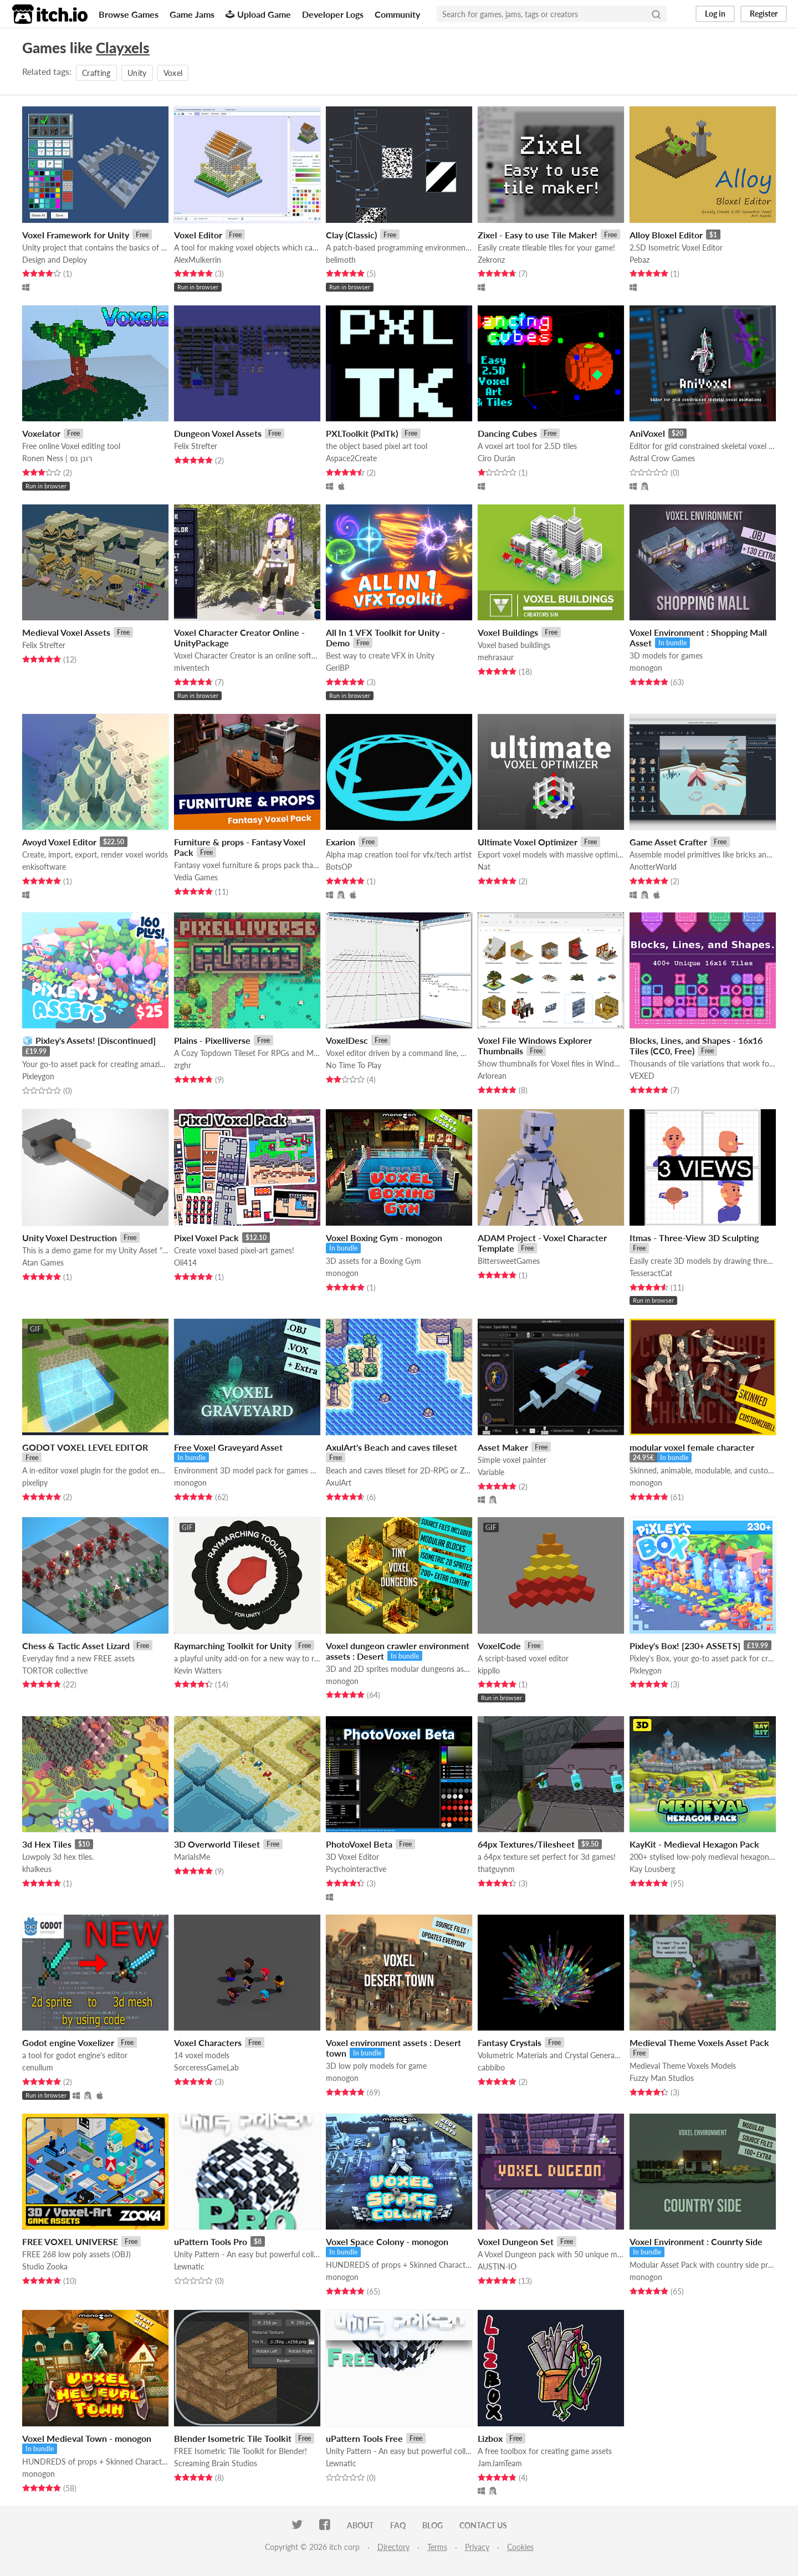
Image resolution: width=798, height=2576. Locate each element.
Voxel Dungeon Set (516, 2241)
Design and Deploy (54, 259)
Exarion (340, 841)
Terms (437, 2547)
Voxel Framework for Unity (75, 234)
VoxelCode (499, 1645)
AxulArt (338, 1482)
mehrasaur (496, 657)
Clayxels (123, 48)
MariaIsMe (192, 1856)
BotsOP (339, 866)
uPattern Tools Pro (210, 2241)
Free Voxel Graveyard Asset (228, 1447)
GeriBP (337, 667)
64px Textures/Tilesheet (526, 1844)
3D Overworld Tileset (217, 1844)
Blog (432, 2525)
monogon (646, 667)
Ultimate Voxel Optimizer (527, 841)
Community (397, 14)
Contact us (483, 2525)
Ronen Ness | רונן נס (57, 458)
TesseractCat (651, 1273)
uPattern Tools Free (364, 2438)
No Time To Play (353, 1065)
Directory (393, 2547)
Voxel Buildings (508, 632)
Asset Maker (503, 1447)
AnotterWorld (653, 866)
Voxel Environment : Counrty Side (696, 2241)
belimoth (341, 259)
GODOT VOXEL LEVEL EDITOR (85, 1447)
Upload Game (258, 14)
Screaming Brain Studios (215, 2463)
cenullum (37, 2067)
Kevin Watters (198, 1670)
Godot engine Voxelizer (68, 2042)
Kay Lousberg (652, 1869)
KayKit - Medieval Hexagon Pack (694, 1844)
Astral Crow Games (662, 458)
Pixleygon (38, 1076)
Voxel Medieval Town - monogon (86, 2438)
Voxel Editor (198, 234)
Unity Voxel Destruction (69, 1237)
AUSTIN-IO (497, 2266)
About (360, 2525)
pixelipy (35, 1482)
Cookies (520, 2547)
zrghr (182, 1065)
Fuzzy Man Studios (662, 2078)
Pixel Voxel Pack (206, 1237)
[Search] (656, 14)
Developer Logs (333, 14)
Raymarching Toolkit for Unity (232, 1645)
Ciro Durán (496, 458)
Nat (484, 866)
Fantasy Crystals (509, 2042)
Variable (491, 1472)
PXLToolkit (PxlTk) (362, 433)
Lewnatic (189, 2266)
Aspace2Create (351, 458)
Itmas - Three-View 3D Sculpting (694, 1237)
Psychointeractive (356, 1869)
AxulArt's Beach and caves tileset (391, 1447)
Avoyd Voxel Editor (59, 841)
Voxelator (41, 433)
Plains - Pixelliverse (212, 1040)
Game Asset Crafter (668, 841)
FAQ (398, 2525)
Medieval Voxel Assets (66, 632)
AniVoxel (647, 433)
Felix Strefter (195, 446)
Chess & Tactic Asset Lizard (76, 1645)
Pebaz (639, 259)
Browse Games (128, 14)
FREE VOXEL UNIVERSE (70, 2241)
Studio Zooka (45, 2266)
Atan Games (43, 1262)
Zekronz (491, 259)
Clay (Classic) (351, 234)
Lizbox (490, 2438)
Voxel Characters (208, 2042)
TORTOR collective (55, 1670)
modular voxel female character (692, 1447)
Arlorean (492, 1075)
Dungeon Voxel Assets (218, 433)
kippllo (489, 1670)
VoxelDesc (347, 1040)
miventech (191, 667)
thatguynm (496, 1869)
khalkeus (37, 1869)
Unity (137, 73)
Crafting (96, 73)
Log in (715, 13)
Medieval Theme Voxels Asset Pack (699, 2042)
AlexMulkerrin (197, 259)
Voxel (173, 73)
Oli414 (185, 1262)
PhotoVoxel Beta (359, 1844)
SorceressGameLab (206, 2067)
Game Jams (192, 14)
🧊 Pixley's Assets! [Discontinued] (89, 1040)
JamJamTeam (500, 2463)
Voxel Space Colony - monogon (387, 2241)
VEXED (642, 1075)
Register (763, 13)
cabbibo (491, 2067)
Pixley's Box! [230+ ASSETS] (685, 1645)
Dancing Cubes (507, 433)
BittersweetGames (509, 1261)
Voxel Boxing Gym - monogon (384, 1237)
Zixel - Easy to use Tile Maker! (537, 234)
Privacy (477, 2547)
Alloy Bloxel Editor (666, 234)
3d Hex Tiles (46, 1844)
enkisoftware (44, 866)
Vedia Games (196, 877)
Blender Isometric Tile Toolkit (232, 2438)
